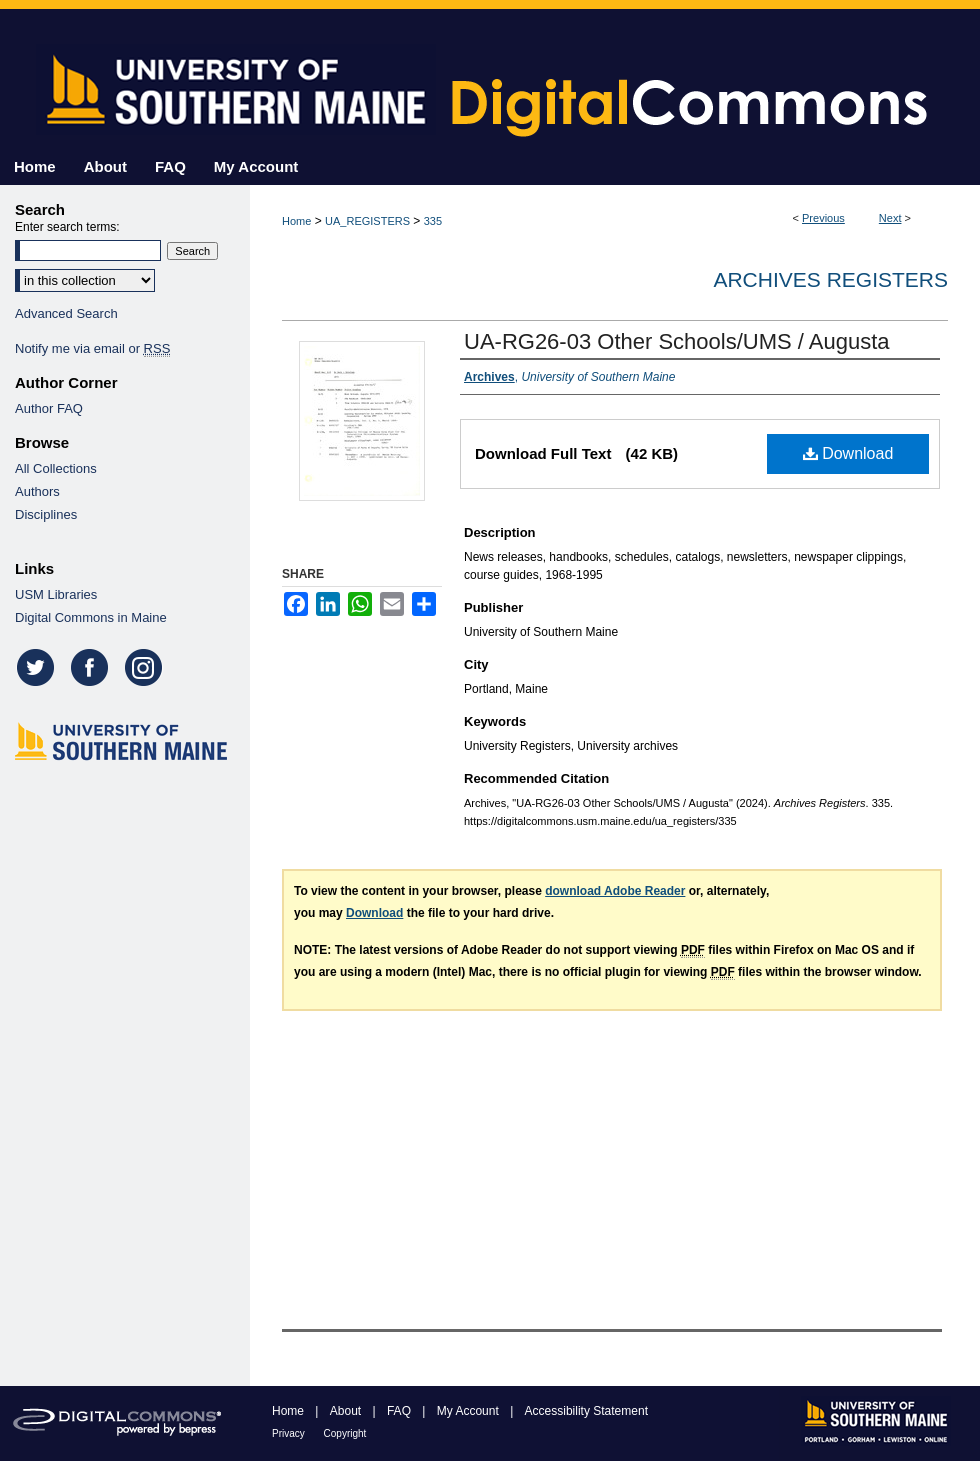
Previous (823, 218)
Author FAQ (49, 408)
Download (848, 453)
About (347, 1411)
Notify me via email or (92, 348)
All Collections (56, 468)
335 (433, 221)
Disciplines (46, 514)
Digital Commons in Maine (91, 617)
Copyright (345, 1433)
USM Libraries (56, 594)
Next (890, 218)
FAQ (400, 1411)
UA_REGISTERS (367, 221)
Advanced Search (66, 313)
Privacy (290, 1433)
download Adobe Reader (615, 891)
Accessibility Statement (586, 1411)
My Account (469, 1411)
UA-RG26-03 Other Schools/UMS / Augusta (677, 341)
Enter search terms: (67, 227)
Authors (37, 491)
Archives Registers (830, 279)
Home (296, 221)
